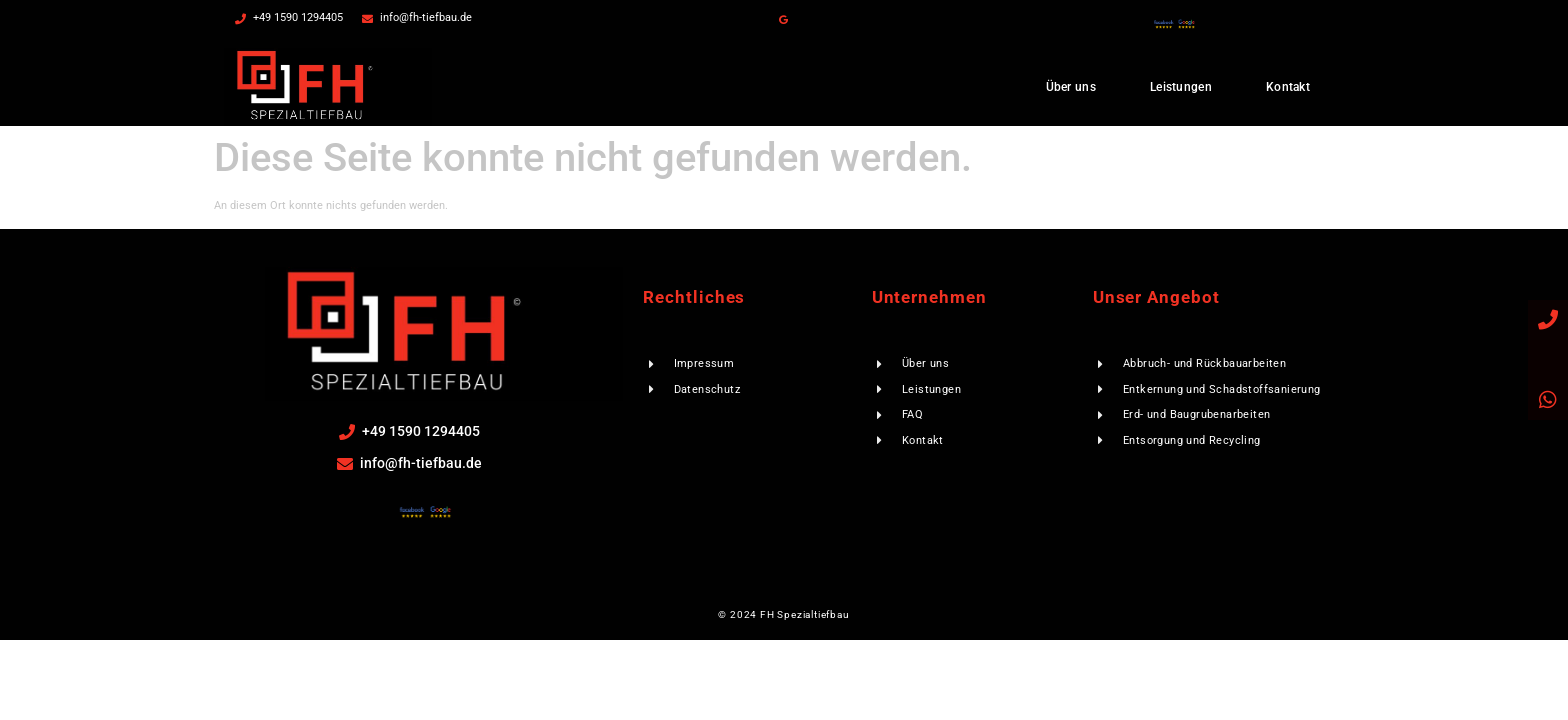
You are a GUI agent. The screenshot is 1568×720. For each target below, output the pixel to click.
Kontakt (1288, 87)
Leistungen (1181, 87)
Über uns (1071, 87)
